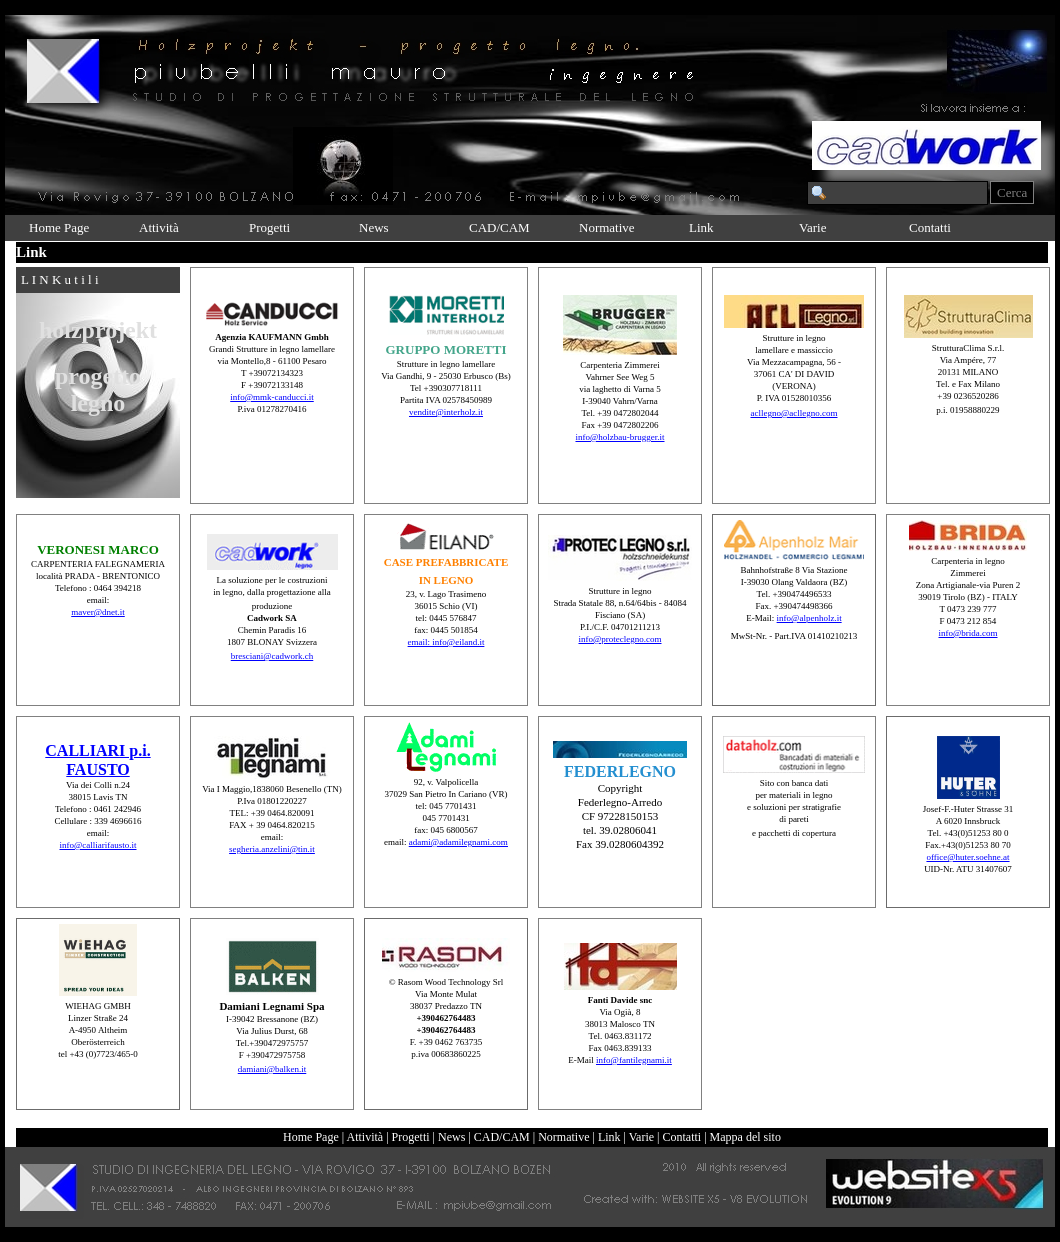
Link (701, 227)
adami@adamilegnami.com (458, 842)
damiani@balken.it (272, 1069)
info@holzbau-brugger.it (619, 437)
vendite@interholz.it (446, 412)
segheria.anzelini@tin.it (272, 849)
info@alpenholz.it (809, 618)
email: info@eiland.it (446, 642)
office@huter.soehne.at (967, 857)
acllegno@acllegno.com (793, 413)
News (374, 227)
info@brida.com (967, 633)
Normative (607, 227)
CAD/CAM (499, 227)
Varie (812, 227)
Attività (159, 227)
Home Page (59, 227)
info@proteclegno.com (619, 639)
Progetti (269, 227)
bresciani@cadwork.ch (272, 656)
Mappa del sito (745, 1137)
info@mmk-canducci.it (272, 397)
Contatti (930, 227)
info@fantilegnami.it (634, 1060)
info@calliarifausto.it (97, 845)
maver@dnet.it (98, 612)
